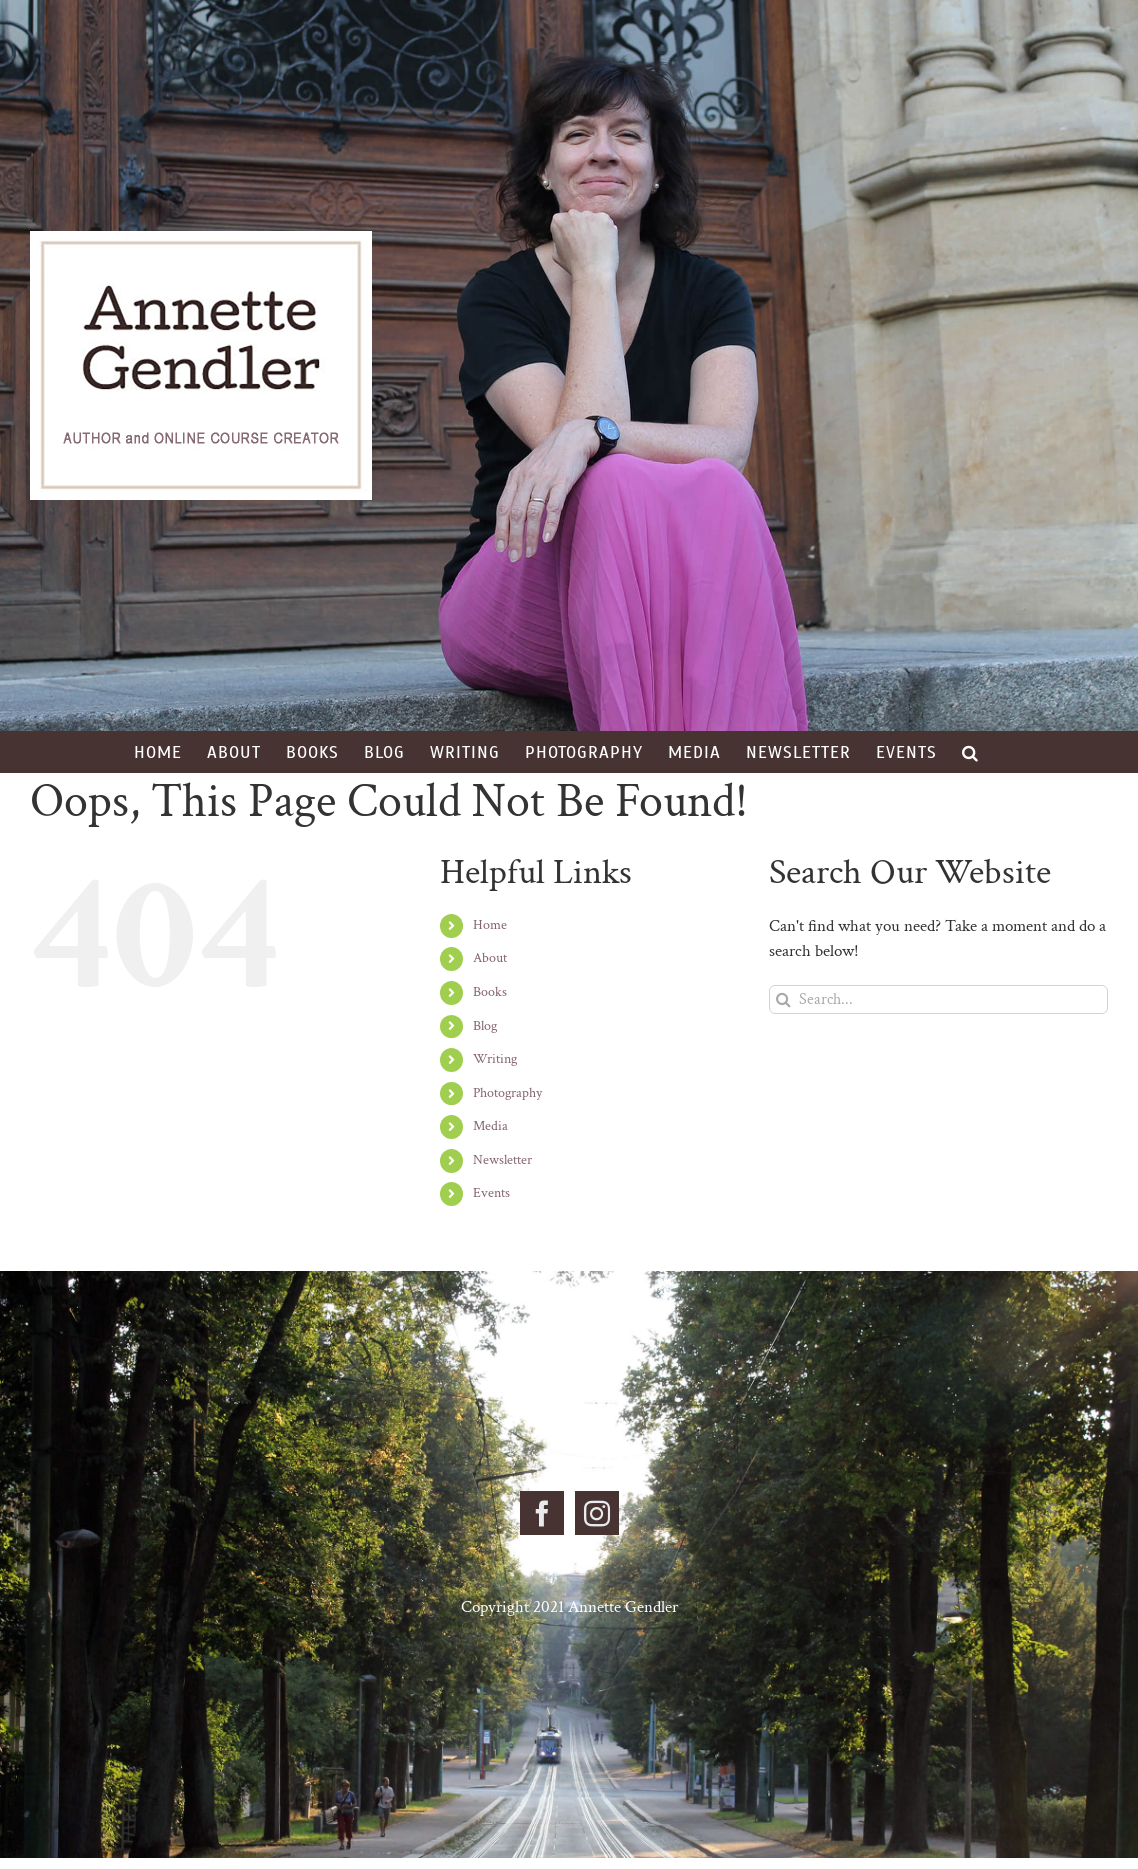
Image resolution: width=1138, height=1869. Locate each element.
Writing (495, 1059)
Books (490, 992)
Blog (485, 1026)
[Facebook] (542, 1513)
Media (490, 1126)
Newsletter (502, 1160)
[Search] (783, 999)
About (490, 958)
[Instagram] (597, 1513)
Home (490, 925)
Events (491, 1193)
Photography (507, 1093)
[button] (970, 752)
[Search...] (938, 999)
